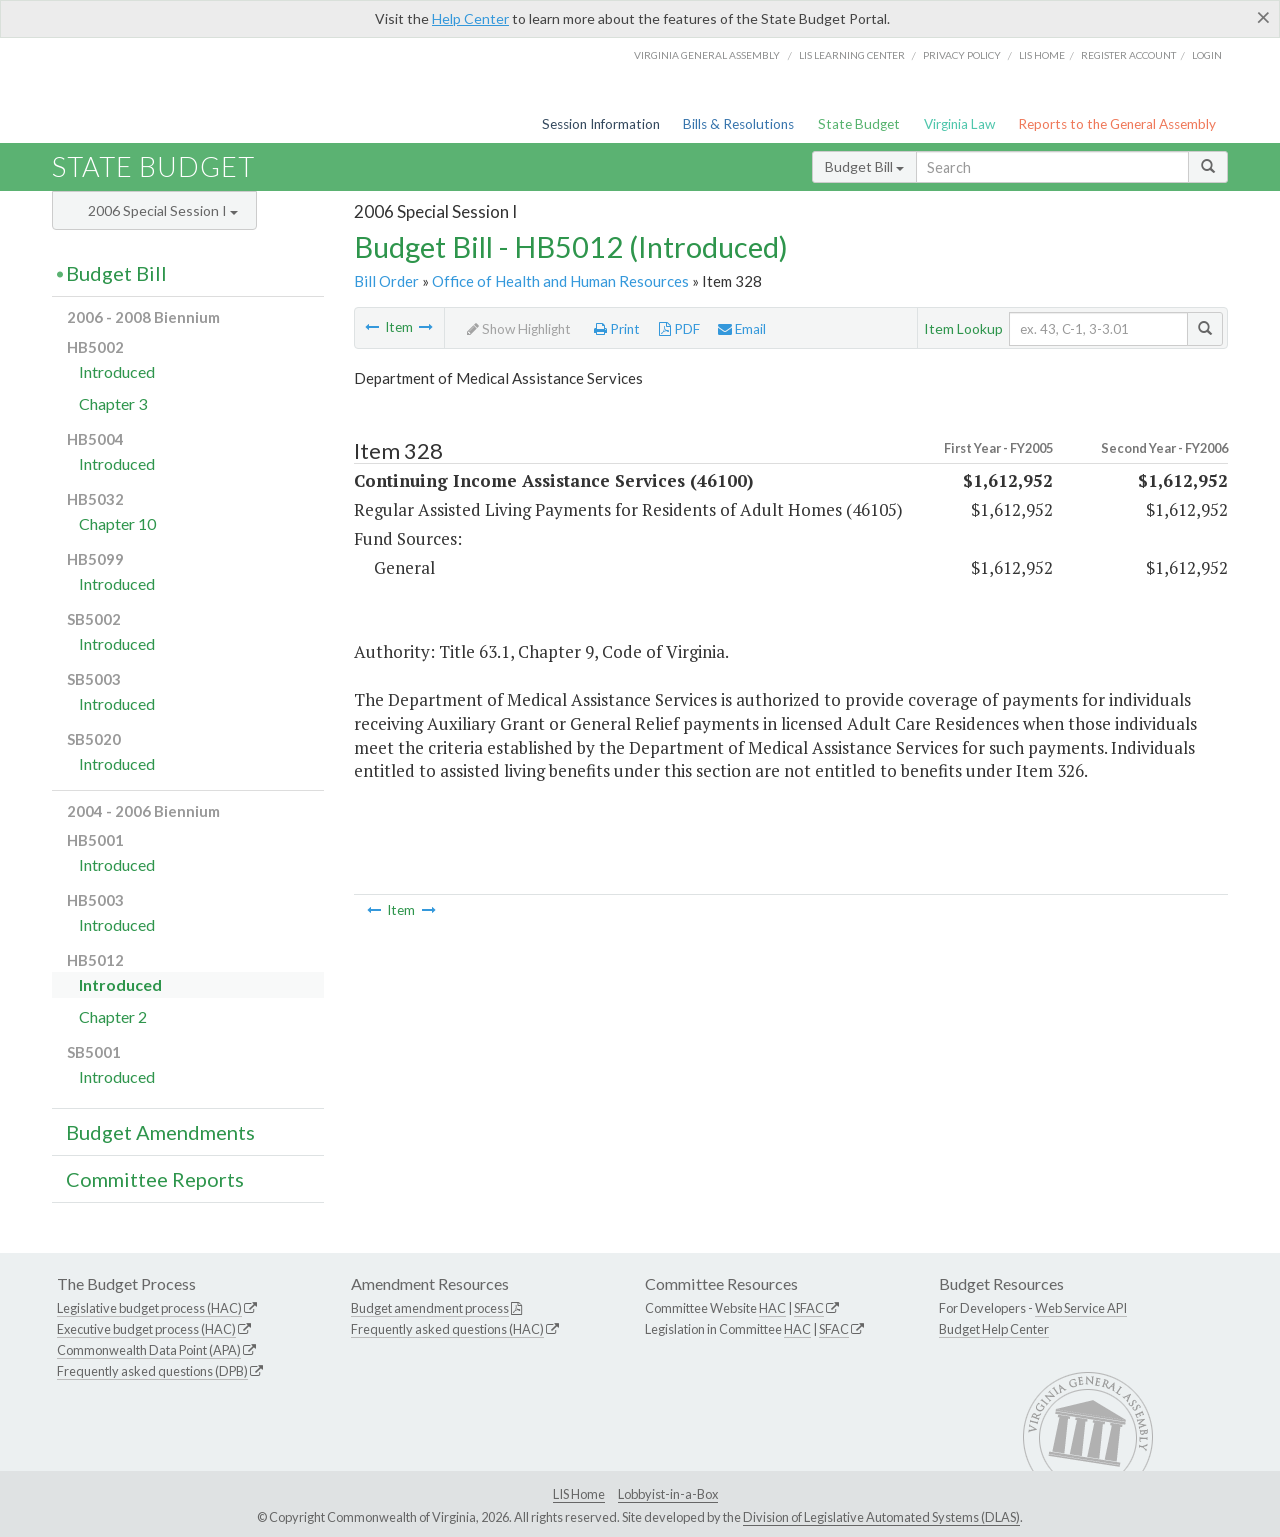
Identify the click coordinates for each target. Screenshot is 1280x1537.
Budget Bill (864, 166)
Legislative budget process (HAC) (149, 1308)
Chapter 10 (117, 523)
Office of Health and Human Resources (560, 281)
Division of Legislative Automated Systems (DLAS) (881, 1517)
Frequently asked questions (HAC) (447, 1329)
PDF (679, 329)
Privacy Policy (962, 55)
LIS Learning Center (852, 55)
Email (742, 329)
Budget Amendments (160, 1132)
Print (617, 329)
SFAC (809, 1308)
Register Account (1128, 55)
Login (1207, 55)
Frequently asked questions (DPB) (152, 1371)
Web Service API (1081, 1308)
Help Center (470, 18)
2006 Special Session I (163, 210)
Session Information (601, 124)
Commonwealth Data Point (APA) (149, 1350)
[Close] (1263, 17)
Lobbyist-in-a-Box (668, 1494)
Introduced (117, 371)
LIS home (1042, 55)
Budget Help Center (994, 1329)
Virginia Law (959, 124)
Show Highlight (519, 329)
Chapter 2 (113, 1016)
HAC (772, 1308)
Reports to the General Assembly (1117, 124)
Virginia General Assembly (707, 55)
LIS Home (579, 1494)
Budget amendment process (430, 1308)
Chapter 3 (113, 403)
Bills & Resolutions (738, 124)
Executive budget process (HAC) (146, 1329)
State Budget (859, 124)
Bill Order (386, 281)
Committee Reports (155, 1179)
